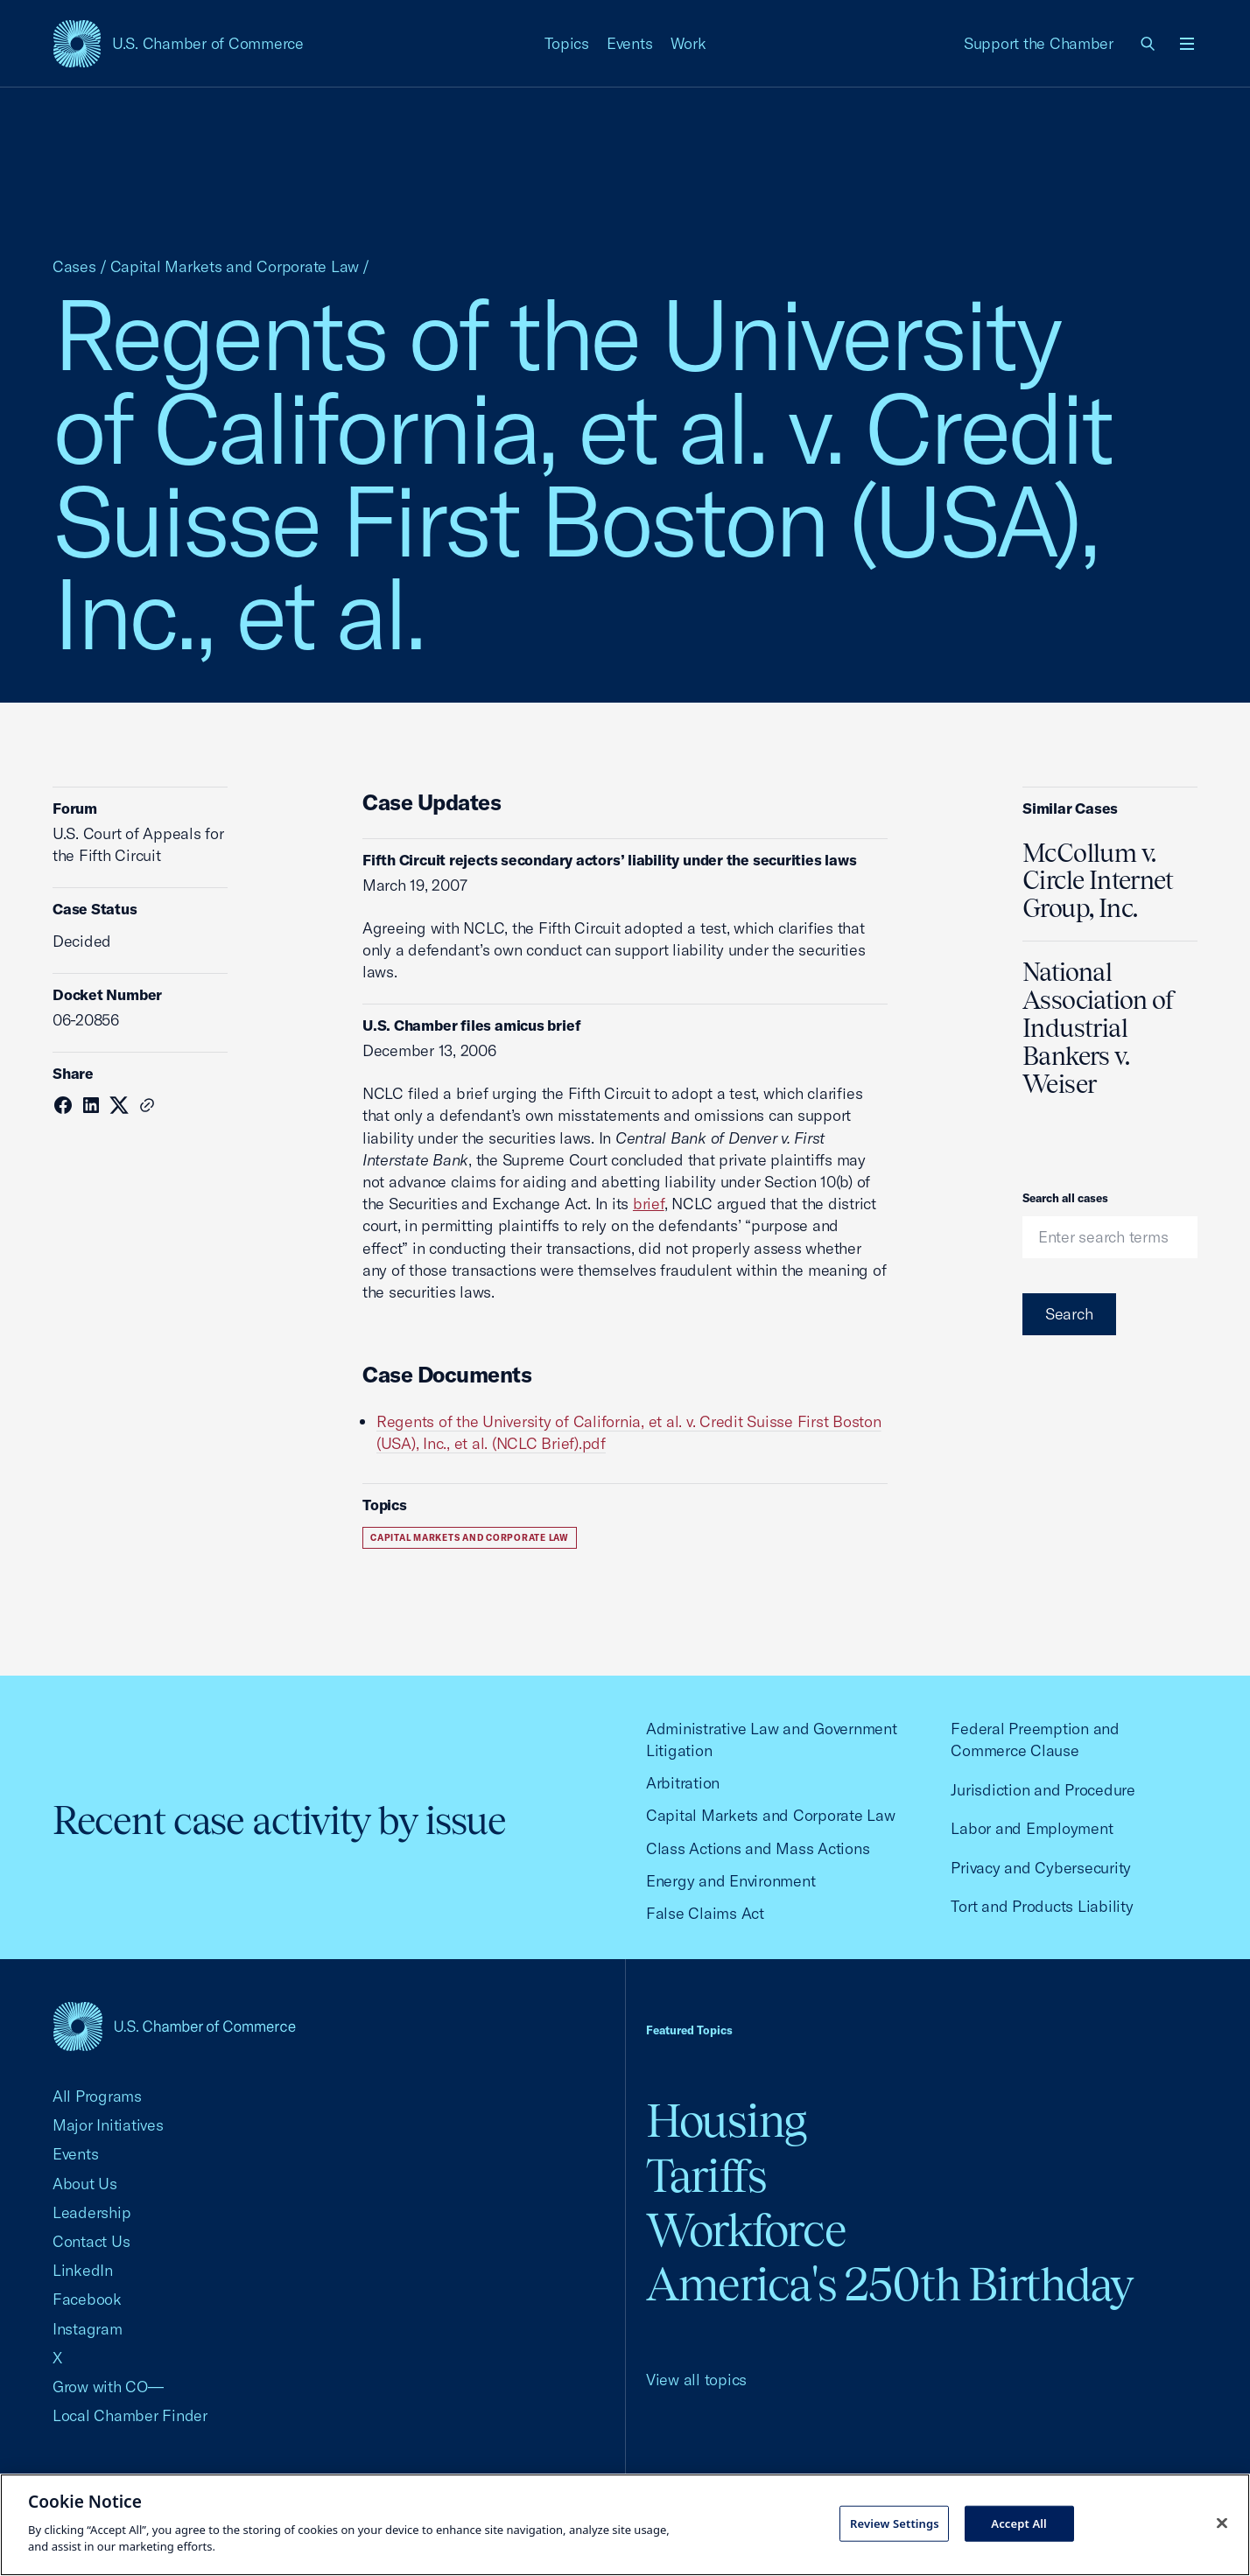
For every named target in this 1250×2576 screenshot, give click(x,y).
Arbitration (683, 1783)
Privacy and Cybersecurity (1041, 1868)
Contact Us (91, 2241)
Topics (567, 43)
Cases (74, 266)
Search (1069, 1314)
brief (648, 1204)
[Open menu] (1186, 43)
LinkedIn (83, 2270)
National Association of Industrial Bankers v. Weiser (1098, 1028)
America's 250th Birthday (890, 2284)
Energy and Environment (730, 1881)
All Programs (97, 2096)
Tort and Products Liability (1042, 1906)
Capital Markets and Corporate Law (235, 266)
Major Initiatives (108, 2125)
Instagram (88, 2329)
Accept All (1019, 2522)
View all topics (696, 2380)
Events (630, 43)
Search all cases (1065, 1198)
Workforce (746, 2230)
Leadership (91, 2212)
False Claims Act (705, 1913)
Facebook (87, 2299)
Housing (726, 2120)
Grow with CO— (108, 2386)
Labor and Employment (1032, 1828)
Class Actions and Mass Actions (757, 1848)
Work (688, 43)
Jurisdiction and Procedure (1042, 1790)
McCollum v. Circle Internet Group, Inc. (1098, 881)
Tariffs (706, 2175)
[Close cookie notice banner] (1222, 2522)
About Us (85, 2184)
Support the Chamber (1038, 43)
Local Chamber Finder (130, 2415)
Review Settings (894, 2522)
